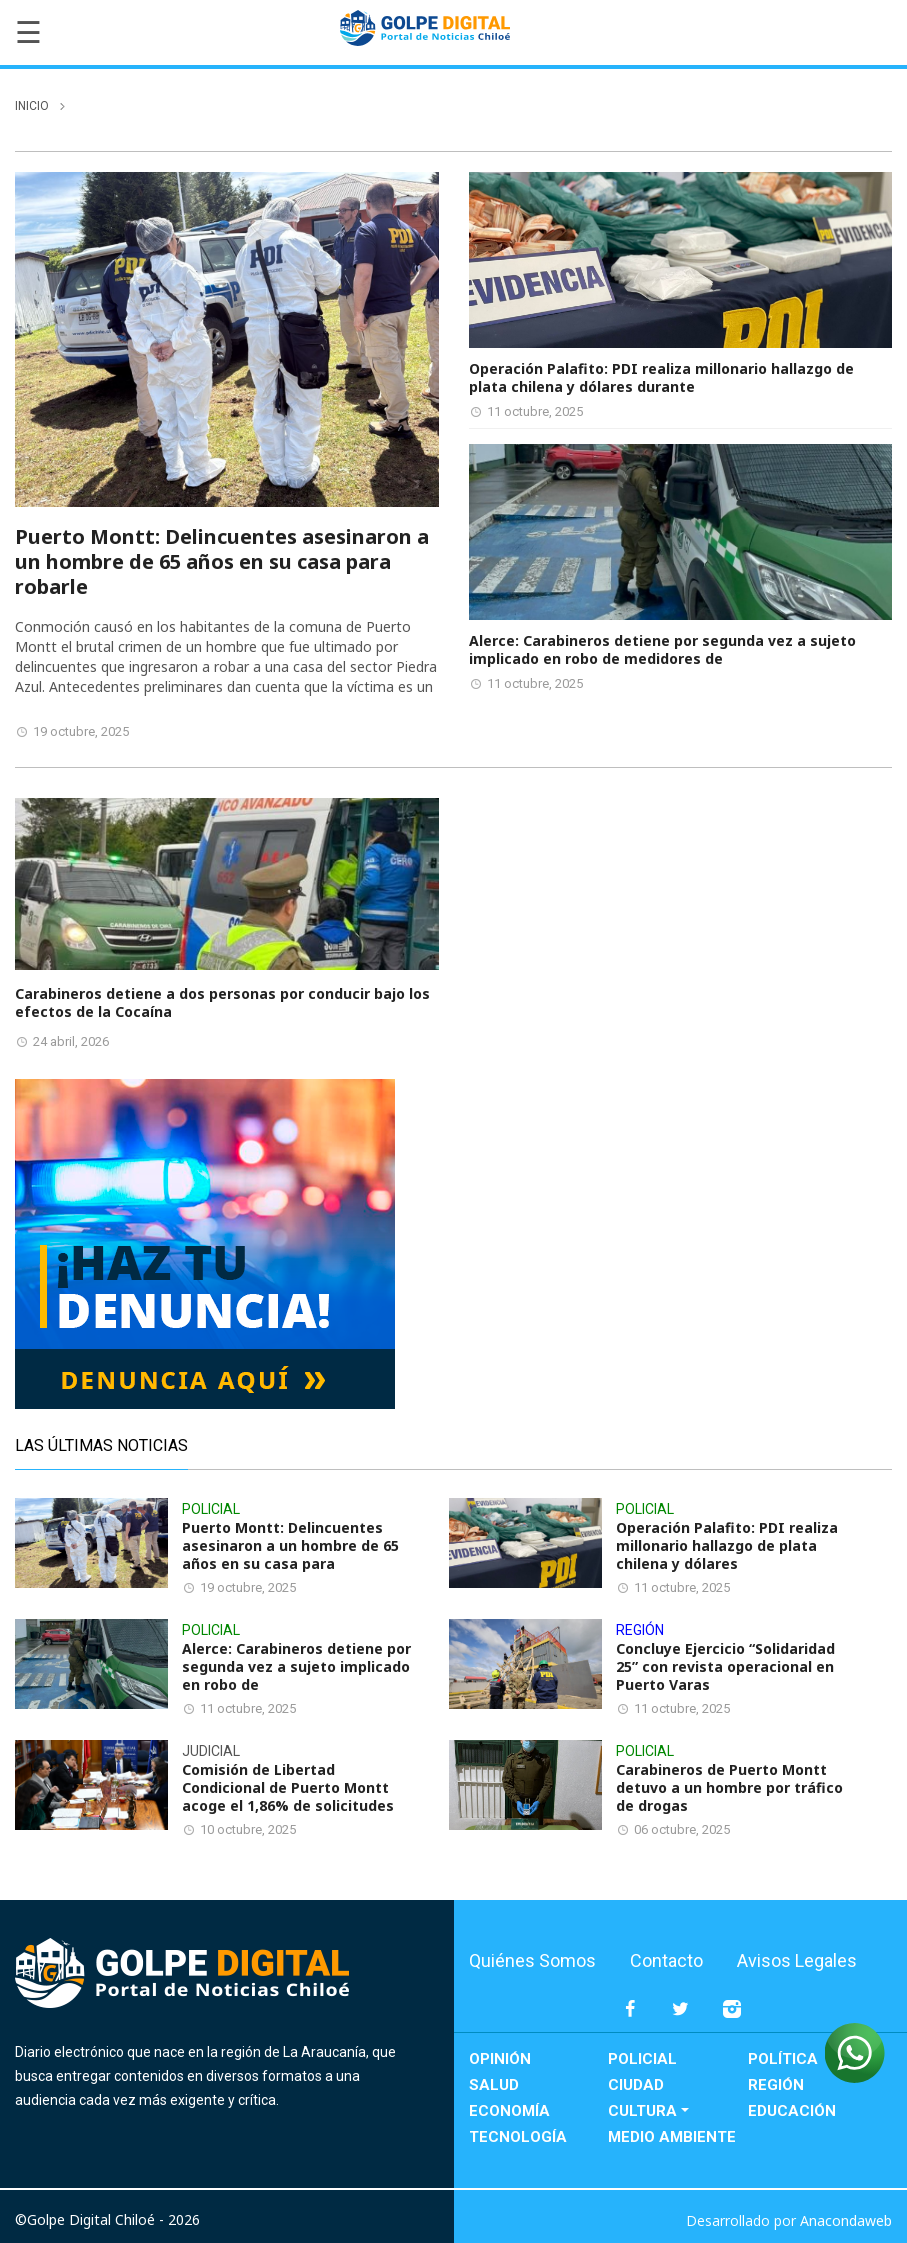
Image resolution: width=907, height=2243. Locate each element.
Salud (494, 2085)
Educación (792, 2111)
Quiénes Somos (532, 1960)
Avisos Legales (797, 1960)
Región (776, 2085)
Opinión (500, 2059)
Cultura (642, 2111)
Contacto (666, 1960)
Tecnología (518, 2137)
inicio (32, 106)
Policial (642, 2059)
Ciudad (636, 2085)
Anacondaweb (846, 2220)
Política (783, 2059)
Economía (509, 2111)
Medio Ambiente (672, 2137)
